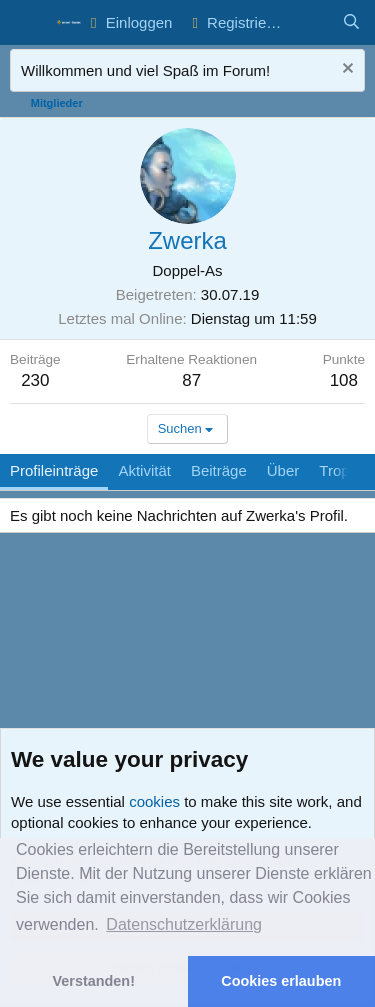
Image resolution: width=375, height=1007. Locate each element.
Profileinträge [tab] (54, 470)
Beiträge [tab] (219, 470)
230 (35, 380)
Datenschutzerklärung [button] (184, 924)
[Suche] (351, 22)
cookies (154, 801)
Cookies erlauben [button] (281, 981)
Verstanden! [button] (94, 981)
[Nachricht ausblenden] (345, 70)
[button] (27, 23)
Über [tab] (283, 470)
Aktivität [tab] (144, 470)
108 (344, 380)
